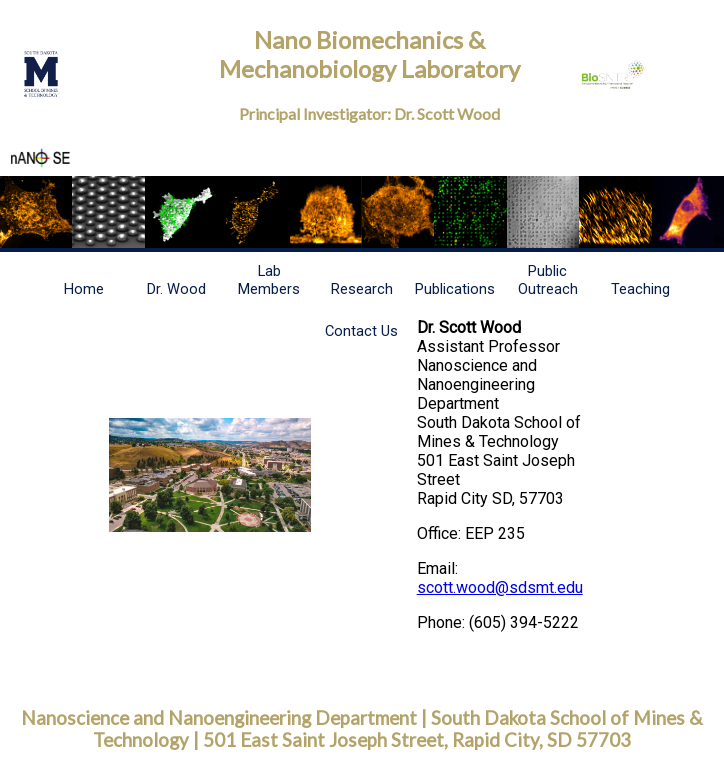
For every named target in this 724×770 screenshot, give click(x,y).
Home (84, 289)
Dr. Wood (176, 289)
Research (362, 289)
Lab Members (269, 280)
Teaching (640, 289)
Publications (455, 289)
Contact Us (361, 331)
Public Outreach (548, 280)
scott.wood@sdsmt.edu (500, 587)
